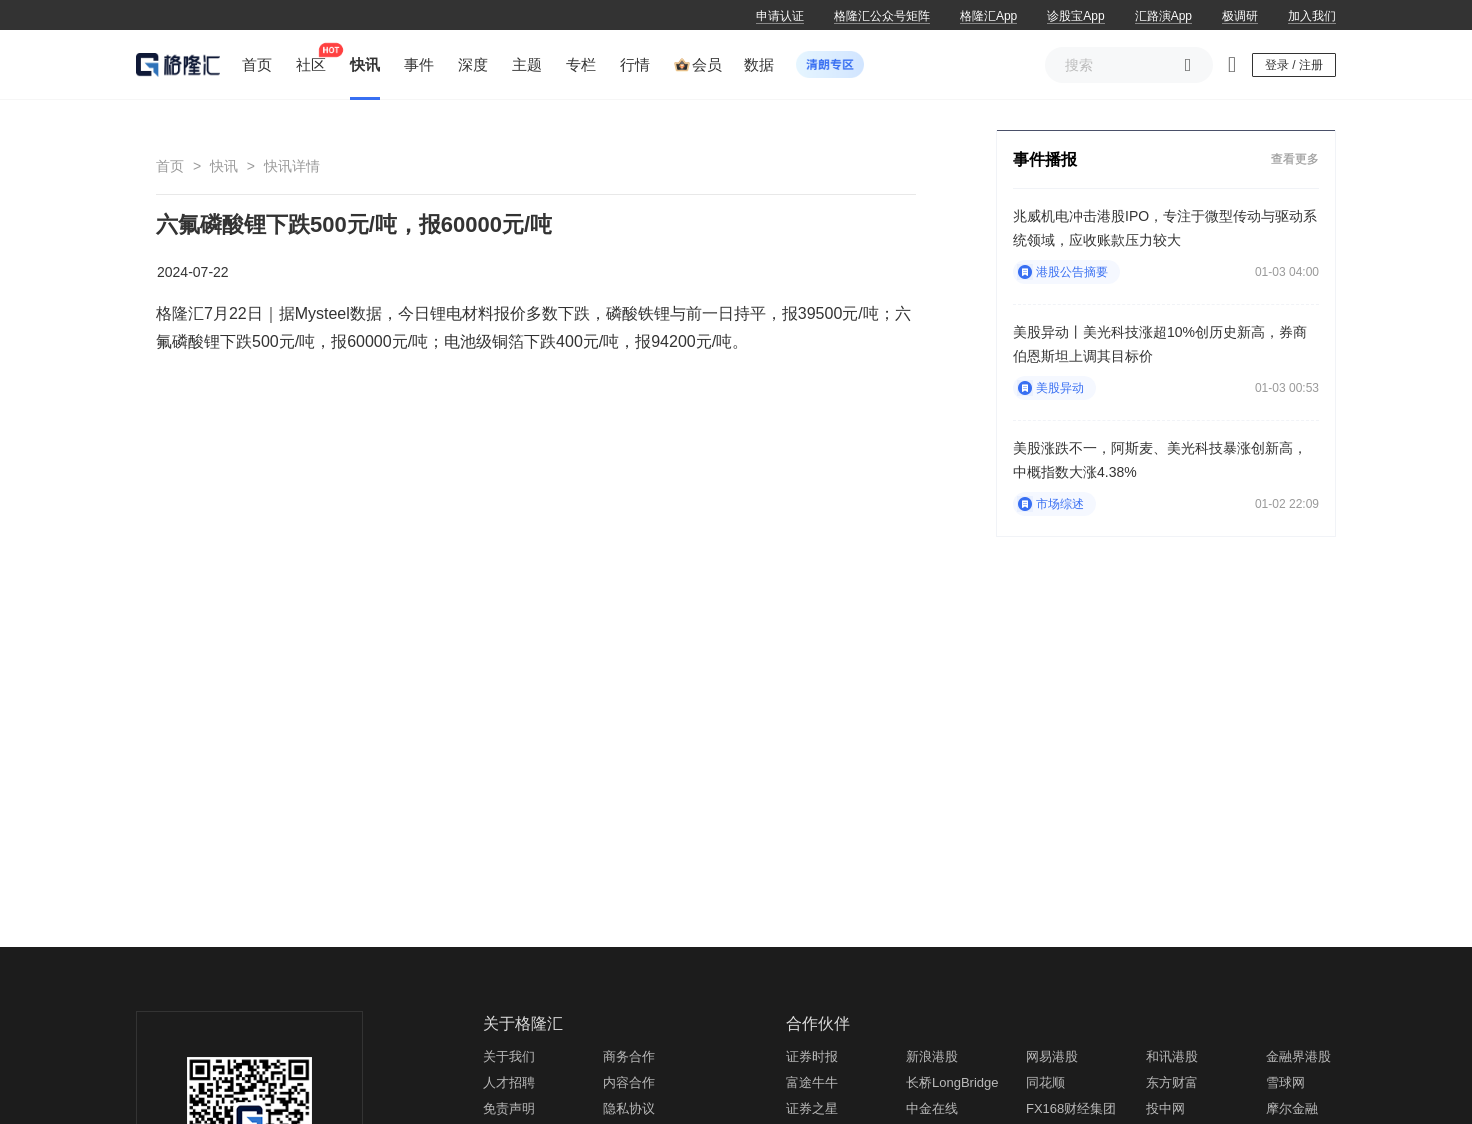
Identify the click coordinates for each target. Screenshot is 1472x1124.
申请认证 (780, 16)
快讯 (224, 166)
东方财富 (1172, 1082)
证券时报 (812, 1056)
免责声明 (509, 1108)
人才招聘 (509, 1082)
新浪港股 (932, 1056)
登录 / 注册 (1294, 65)
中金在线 (932, 1108)
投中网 (1165, 1108)
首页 (170, 166)
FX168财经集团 (1071, 1108)
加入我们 (1312, 16)
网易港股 (1052, 1056)
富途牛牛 (812, 1082)
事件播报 (1045, 159)
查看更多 (1295, 159)
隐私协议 (629, 1108)
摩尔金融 (1292, 1108)
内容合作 (629, 1082)
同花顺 (1045, 1082)
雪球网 (1285, 1082)
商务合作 (629, 1056)
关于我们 (509, 1056)
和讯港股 (1172, 1056)
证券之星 (812, 1108)
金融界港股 (1298, 1056)
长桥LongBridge (952, 1082)
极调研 (1240, 16)
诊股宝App (1075, 16)
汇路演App (1163, 16)
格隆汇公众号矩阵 (882, 16)
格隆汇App (988, 16)
